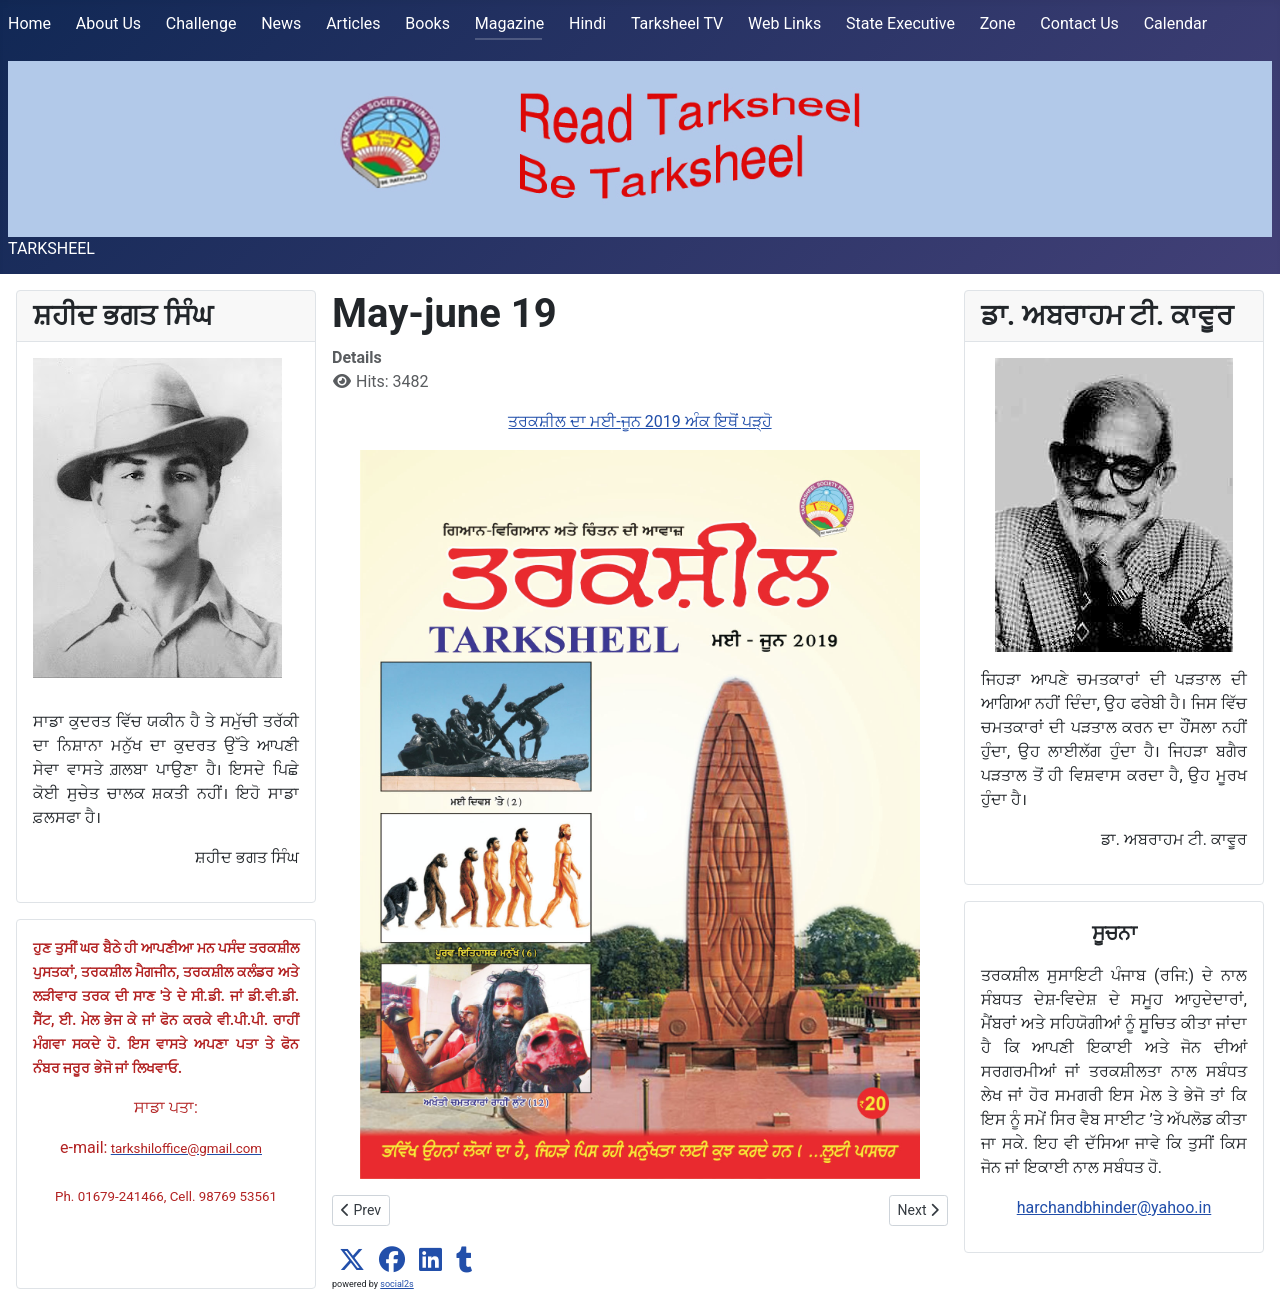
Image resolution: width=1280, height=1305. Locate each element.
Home (29, 23)
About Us (108, 23)
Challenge (201, 23)
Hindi (587, 23)
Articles (353, 23)
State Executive (900, 23)
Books (427, 23)
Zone (998, 23)
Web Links (784, 23)
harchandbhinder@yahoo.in (1114, 1207)
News (281, 23)
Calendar (1175, 23)
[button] (352, 1260)
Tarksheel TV (677, 23)
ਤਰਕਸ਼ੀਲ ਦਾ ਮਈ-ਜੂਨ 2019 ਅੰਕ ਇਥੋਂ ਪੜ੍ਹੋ (639, 421)
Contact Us (1079, 23)
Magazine (510, 23)
